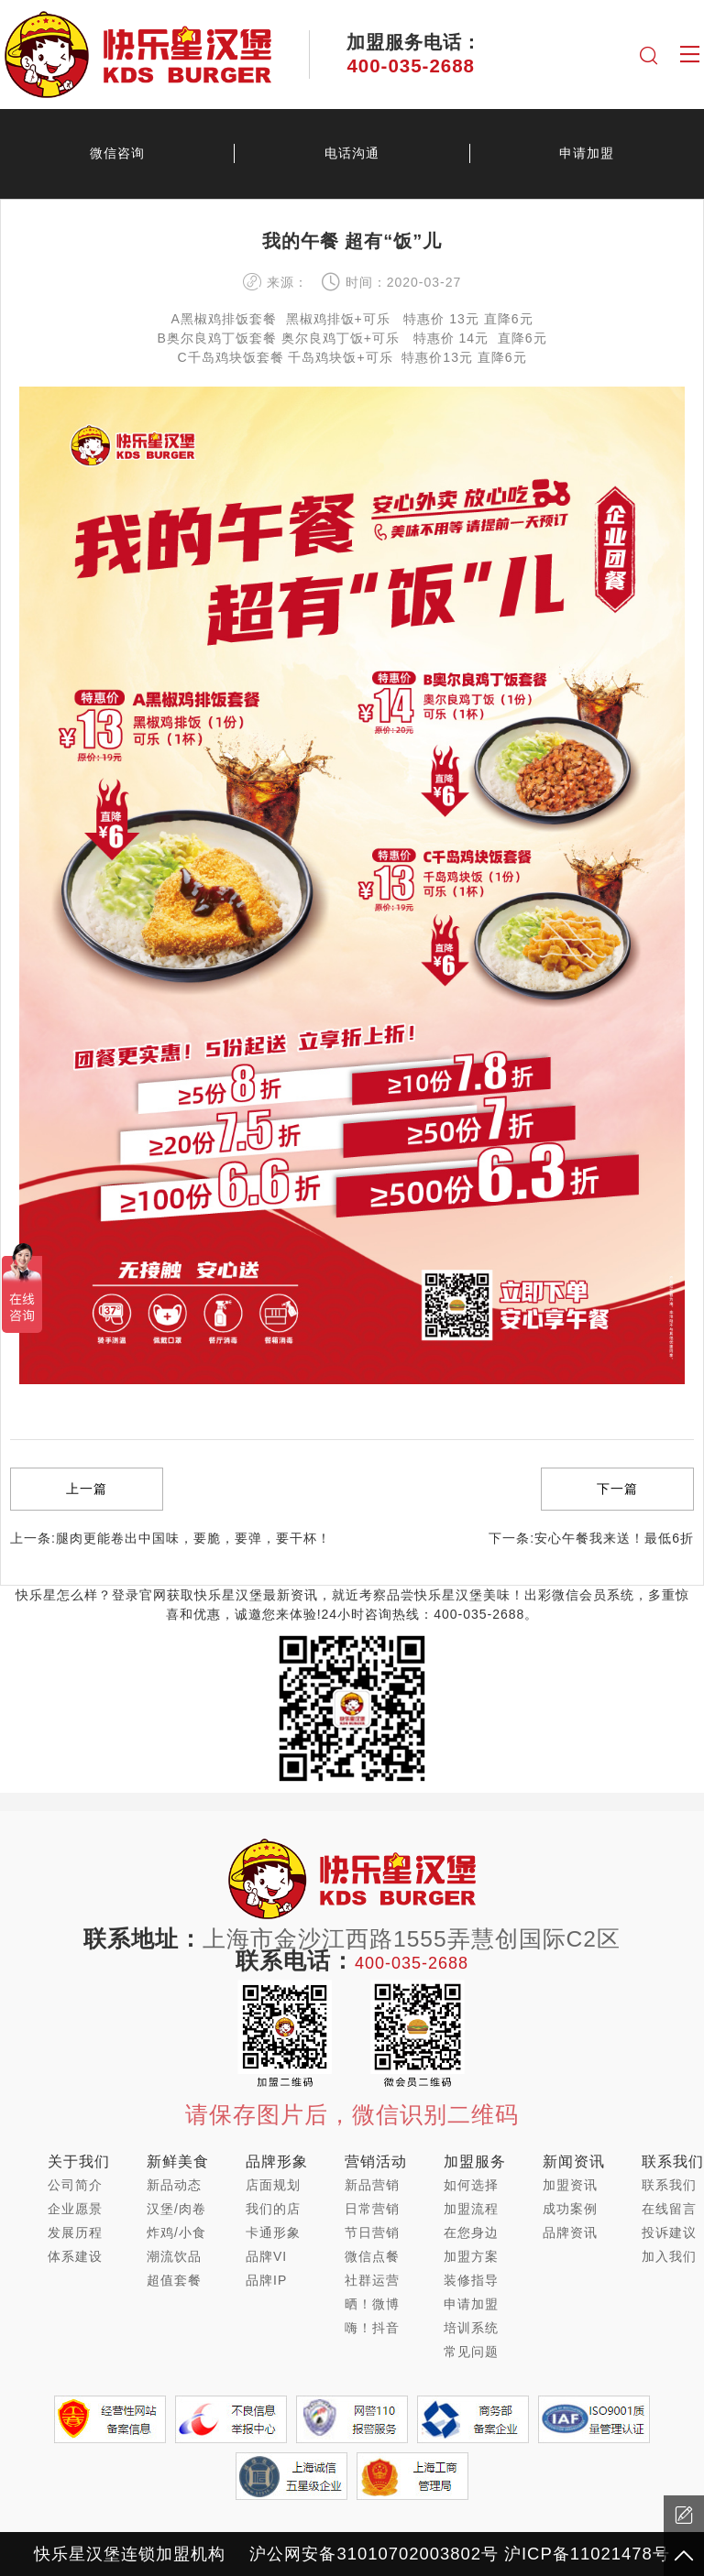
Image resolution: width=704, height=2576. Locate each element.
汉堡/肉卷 (176, 2208)
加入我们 (669, 2256)
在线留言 (669, 2208)
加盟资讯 (570, 2185)
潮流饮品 (174, 2256)
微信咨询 (117, 153)
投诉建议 (669, 2232)
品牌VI (266, 2256)
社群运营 (372, 2280)
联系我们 (669, 2185)
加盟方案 (471, 2256)
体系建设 (75, 2256)
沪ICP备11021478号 (587, 2553)
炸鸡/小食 (176, 2232)
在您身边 (471, 2232)
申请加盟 (586, 153)
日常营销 (372, 2208)
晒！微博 (372, 2304)
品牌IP (266, 2280)
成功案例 (570, 2208)
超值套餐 (174, 2280)
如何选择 (471, 2185)
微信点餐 (372, 2256)
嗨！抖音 (372, 2327)
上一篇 (86, 1488)
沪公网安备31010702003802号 (373, 2553)
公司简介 (75, 2185)
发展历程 (75, 2232)
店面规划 (273, 2185)
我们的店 (273, 2208)
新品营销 (372, 2185)
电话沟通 (352, 153)
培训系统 (471, 2327)
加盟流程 (471, 2208)
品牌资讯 (570, 2232)
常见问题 (471, 2351)
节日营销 (372, 2232)
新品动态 (174, 2185)
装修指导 (471, 2280)
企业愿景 (75, 2208)
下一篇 (617, 1488)
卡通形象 (273, 2232)
